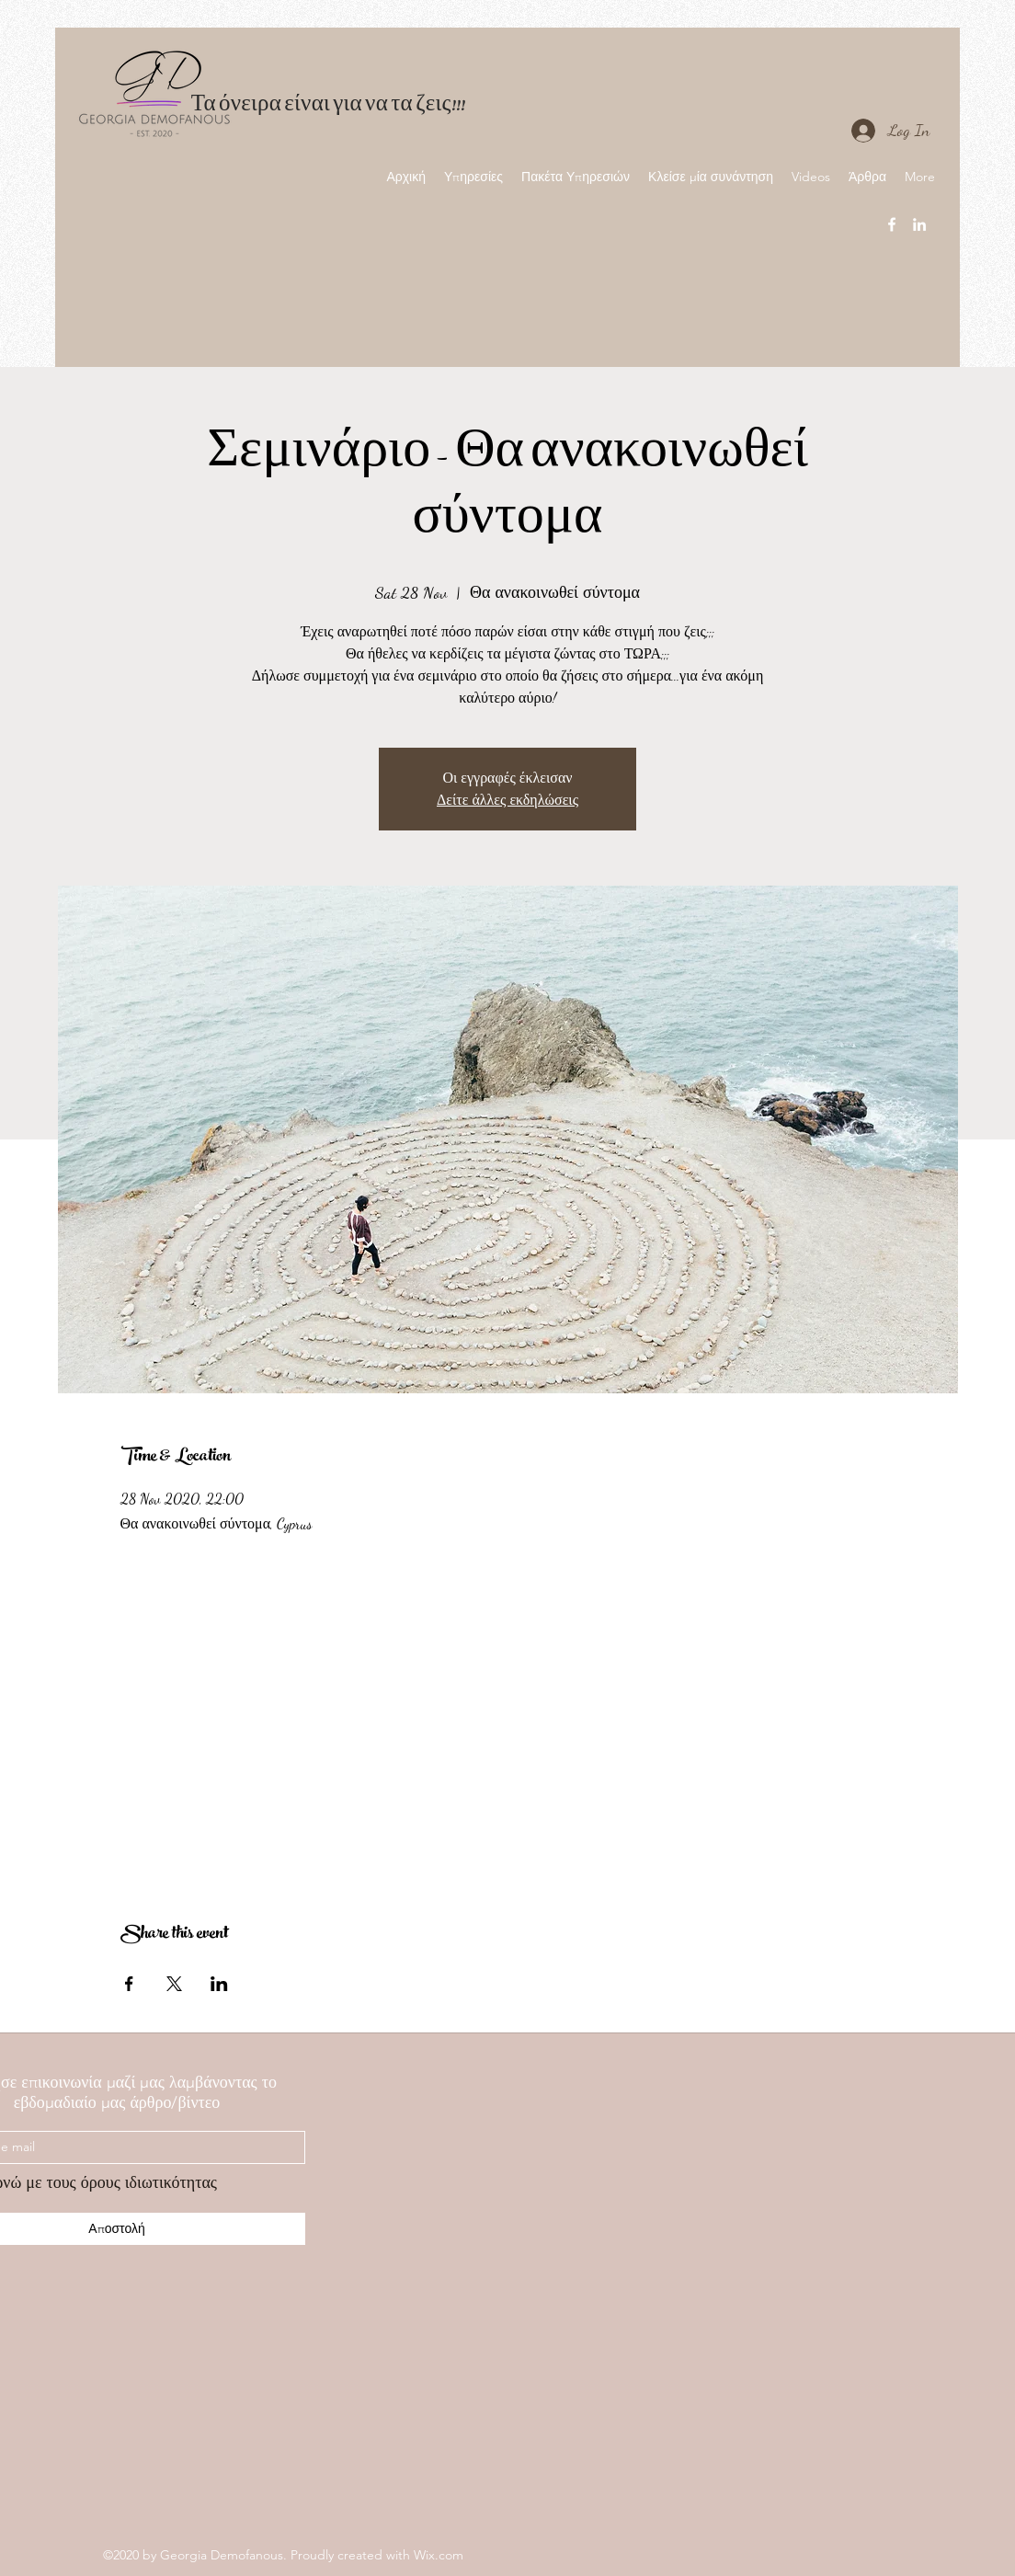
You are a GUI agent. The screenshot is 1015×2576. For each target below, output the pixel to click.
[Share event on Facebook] (129, 1983)
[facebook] (892, 224)
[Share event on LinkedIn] (219, 1983)
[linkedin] (919, 224)
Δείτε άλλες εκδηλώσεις (507, 799)
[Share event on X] (174, 1983)
